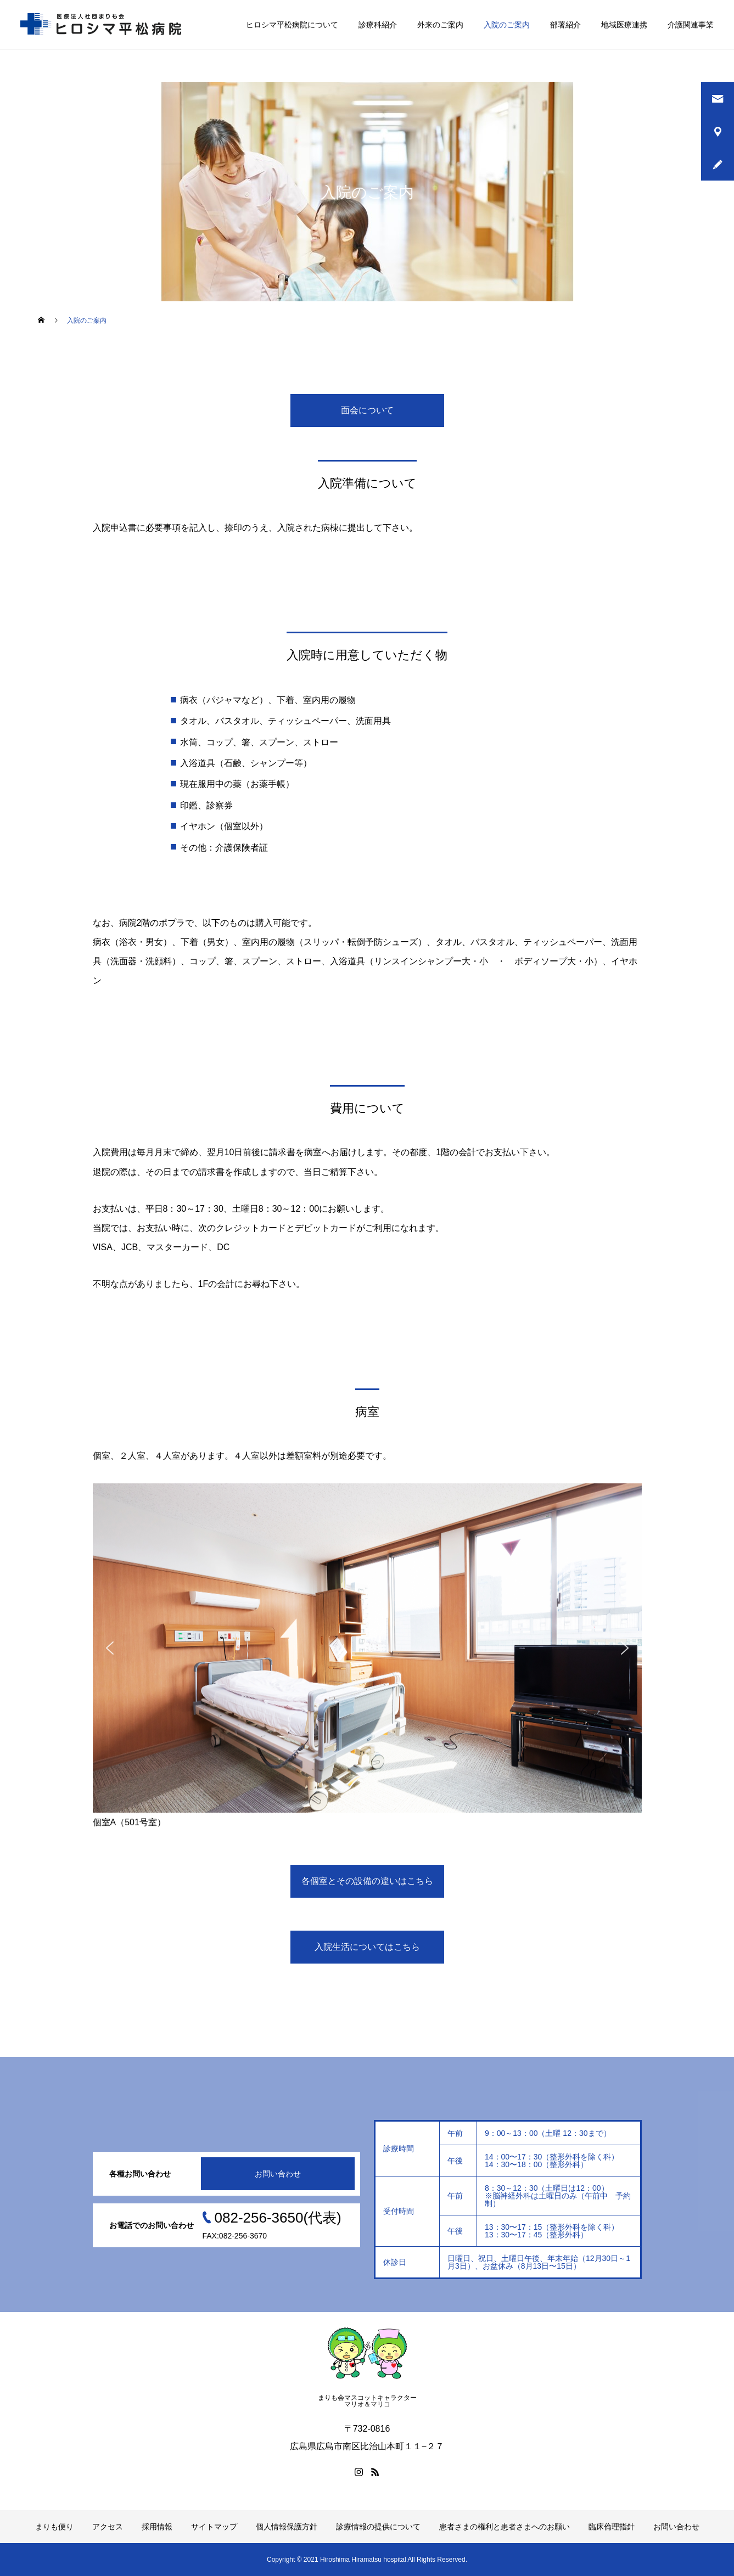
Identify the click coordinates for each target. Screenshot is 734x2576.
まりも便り (54, 2526)
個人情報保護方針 (286, 2526)
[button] (110, 1648)
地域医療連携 (624, 24)
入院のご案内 (507, 24)
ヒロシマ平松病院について (292, 24)
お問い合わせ (278, 2173)
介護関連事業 (691, 24)
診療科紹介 (377, 24)
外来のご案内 (440, 24)
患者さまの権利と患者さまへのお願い (504, 2526)
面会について (367, 410)
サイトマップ (214, 2526)
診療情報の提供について (378, 2526)
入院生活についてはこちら (367, 1946)
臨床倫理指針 (612, 2526)
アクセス (107, 2526)
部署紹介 (565, 24)
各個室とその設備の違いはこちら (367, 1881)
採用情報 (157, 2526)
